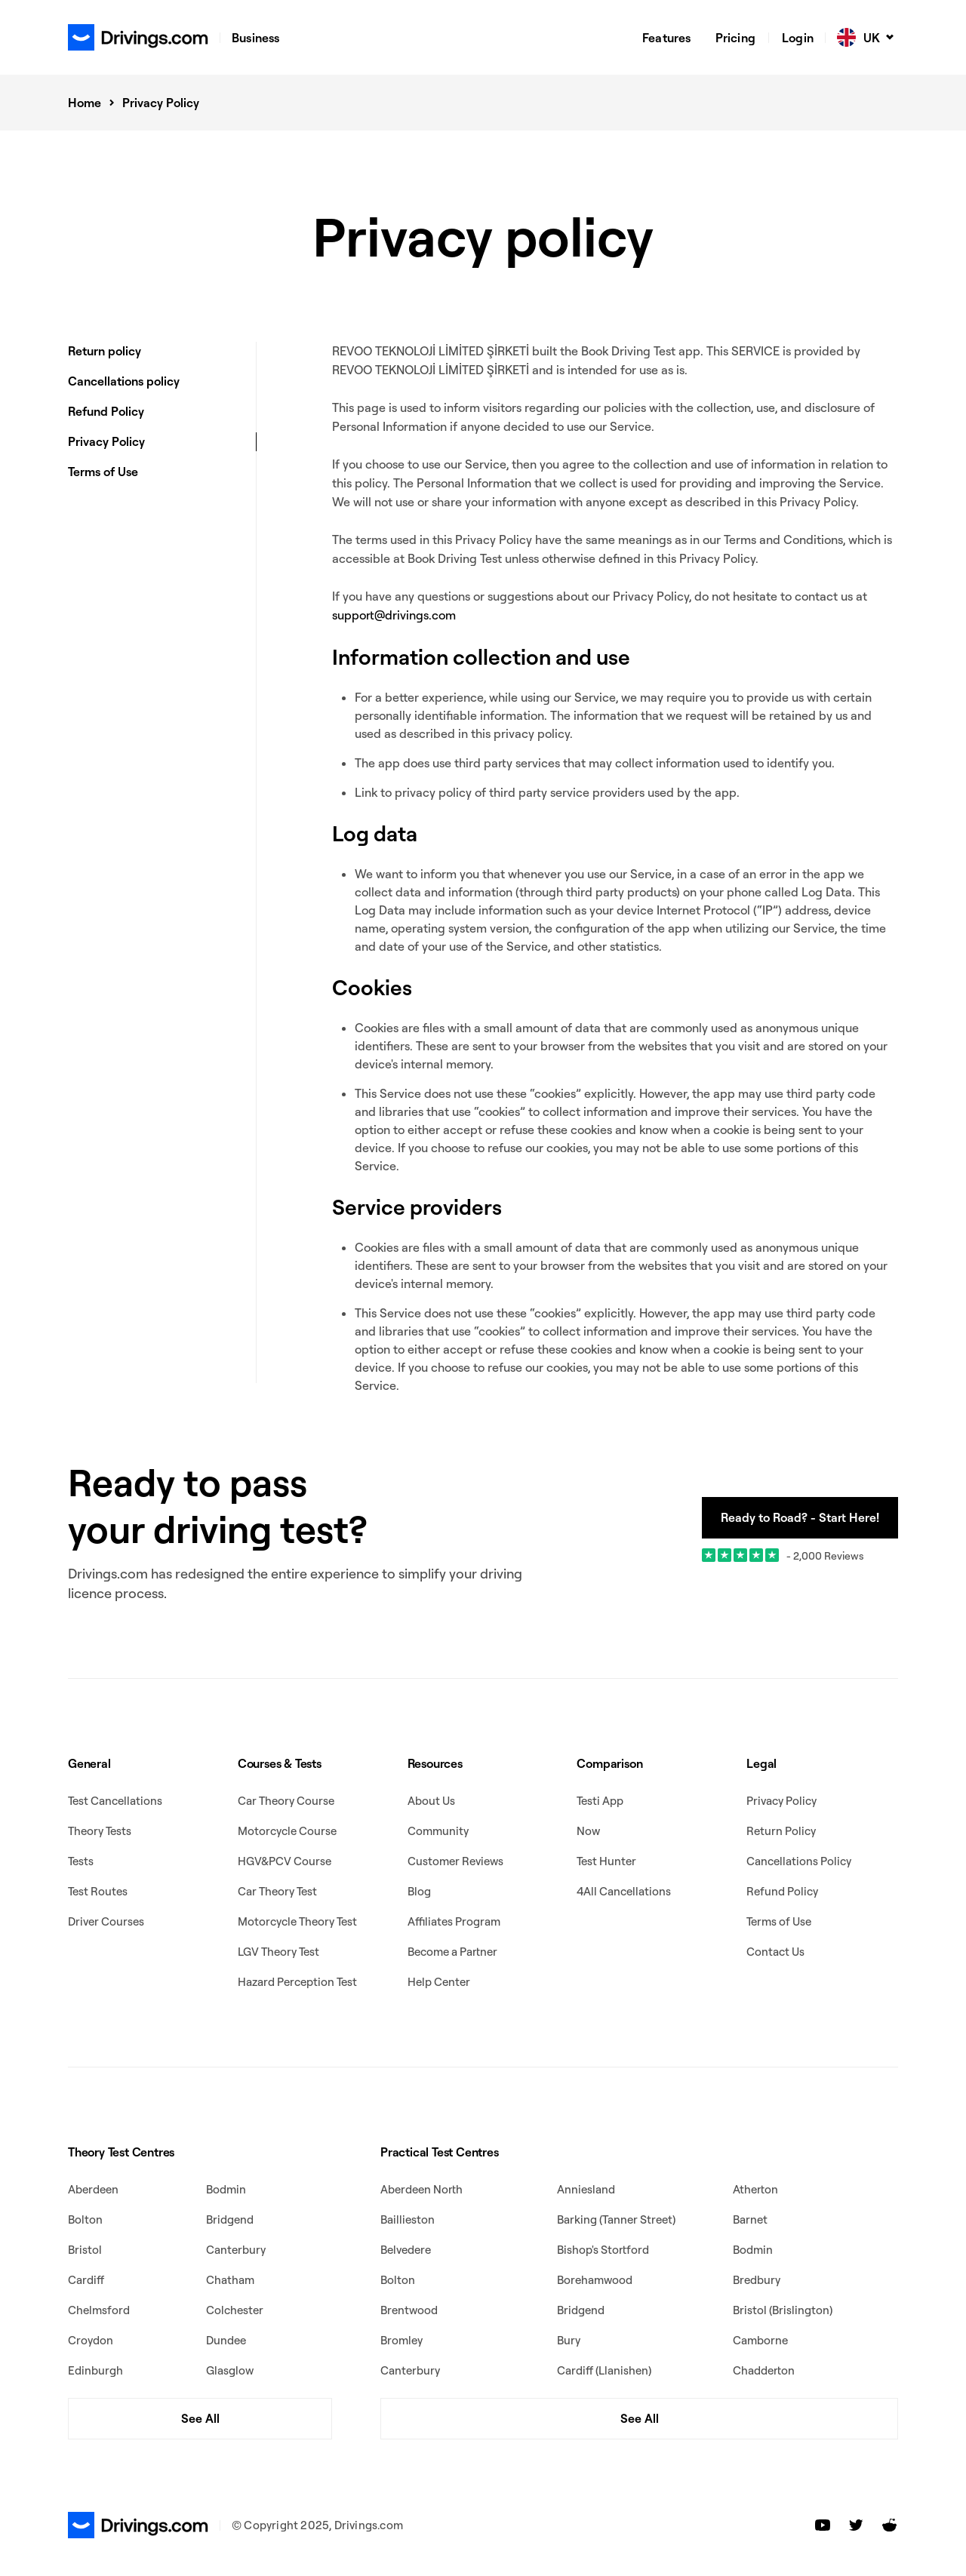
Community (438, 1831)
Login (798, 37)
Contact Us (775, 1951)
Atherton (755, 2189)
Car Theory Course (286, 1801)
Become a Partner (452, 1951)
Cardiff (86, 2280)
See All (200, 2418)
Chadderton (764, 2370)
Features (666, 37)
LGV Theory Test (278, 1951)
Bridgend (230, 2219)
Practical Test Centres (439, 2151)
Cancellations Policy (798, 1861)
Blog (419, 1891)
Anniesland (586, 2189)
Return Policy (781, 1831)
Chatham (230, 2280)
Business (256, 37)
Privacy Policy (106, 441)
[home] (138, 37)
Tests (81, 1861)
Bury (568, 2340)
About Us (431, 1801)
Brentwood (409, 2310)
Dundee (226, 2340)
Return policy (104, 350)
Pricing (735, 37)
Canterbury (236, 2249)
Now (588, 1831)
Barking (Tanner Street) (616, 2219)
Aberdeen (93, 2189)
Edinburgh (95, 2370)
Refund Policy (106, 411)
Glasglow (230, 2370)
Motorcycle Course (287, 1831)
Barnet (750, 2219)
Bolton (85, 2219)
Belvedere (405, 2249)
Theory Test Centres (121, 2151)
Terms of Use (103, 471)
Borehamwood (594, 2280)
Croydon (90, 2340)
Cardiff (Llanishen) (604, 2370)
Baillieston (407, 2219)
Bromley (401, 2340)
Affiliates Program (454, 1921)
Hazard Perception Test (297, 1982)
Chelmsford (99, 2310)
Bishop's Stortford (603, 2249)
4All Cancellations (624, 1891)
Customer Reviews (455, 1861)
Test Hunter (606, 1861)
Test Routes (98, 1891)
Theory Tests (99, 1831)
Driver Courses (106, 1921)
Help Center (439, 1982)
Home (84, 102)
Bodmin (226, 2189)
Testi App (600, 1801)
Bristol (85, 2249)
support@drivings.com (394, 614)
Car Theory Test (277, 1891)
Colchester (234, 2310)
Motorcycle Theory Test (297, 1921)
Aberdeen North (421, 2189)
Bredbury (756, 2280)
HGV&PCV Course (284, 1861)
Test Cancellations (115, 1801)
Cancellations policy (124, 381)
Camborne (760, 2340)
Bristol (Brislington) (782, 2310)
